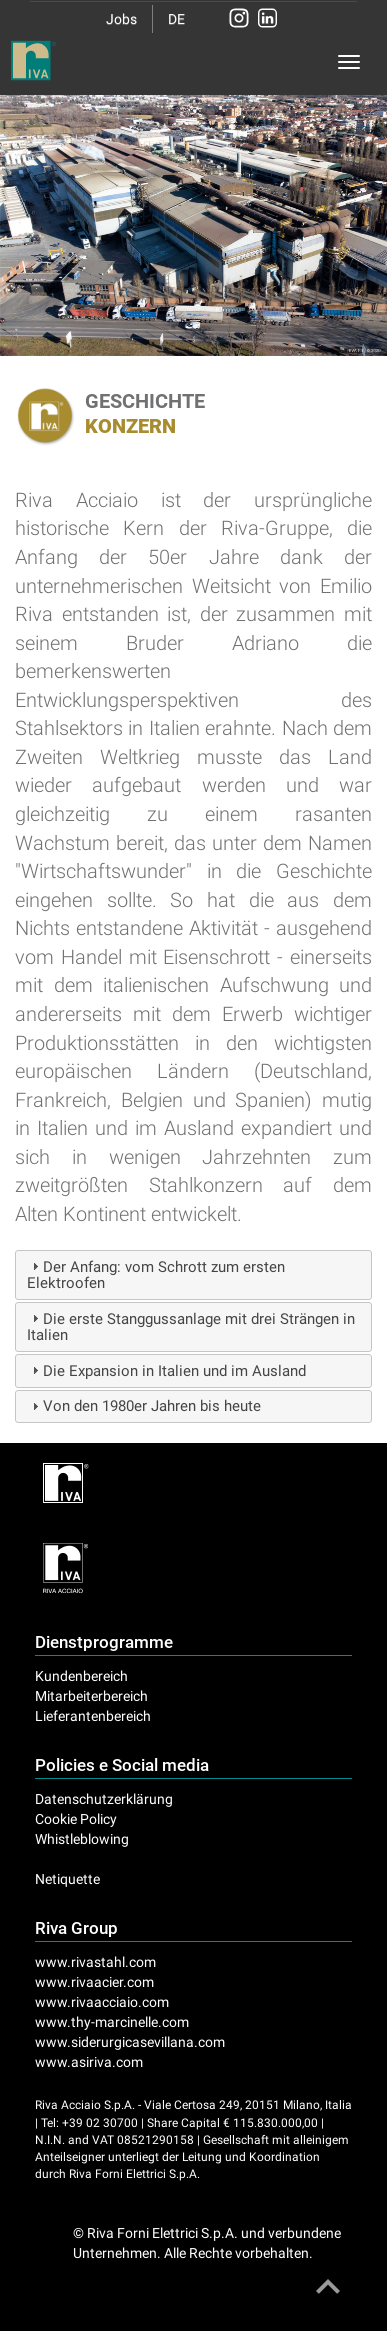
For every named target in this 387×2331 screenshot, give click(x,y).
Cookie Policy (76, 1819)
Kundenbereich (81, 1676)
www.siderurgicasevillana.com (130, 2042)
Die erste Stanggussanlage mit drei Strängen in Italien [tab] (191, 1327)
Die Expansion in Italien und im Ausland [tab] (166, 1371)
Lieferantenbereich (93, 1716)
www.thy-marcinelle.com (112, 2022)
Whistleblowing (82, 1839)
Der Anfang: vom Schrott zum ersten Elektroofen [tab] (156, 1275)
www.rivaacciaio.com (102, 2002)
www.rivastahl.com (95, 1962)
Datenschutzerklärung (104, 1799)
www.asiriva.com (89, 2062)
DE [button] (176, 19)
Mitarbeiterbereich (91, 1696)
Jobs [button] (121, 19)
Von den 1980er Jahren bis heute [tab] (144, 1406)
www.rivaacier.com (94, 1982)
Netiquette (67, 1879)
